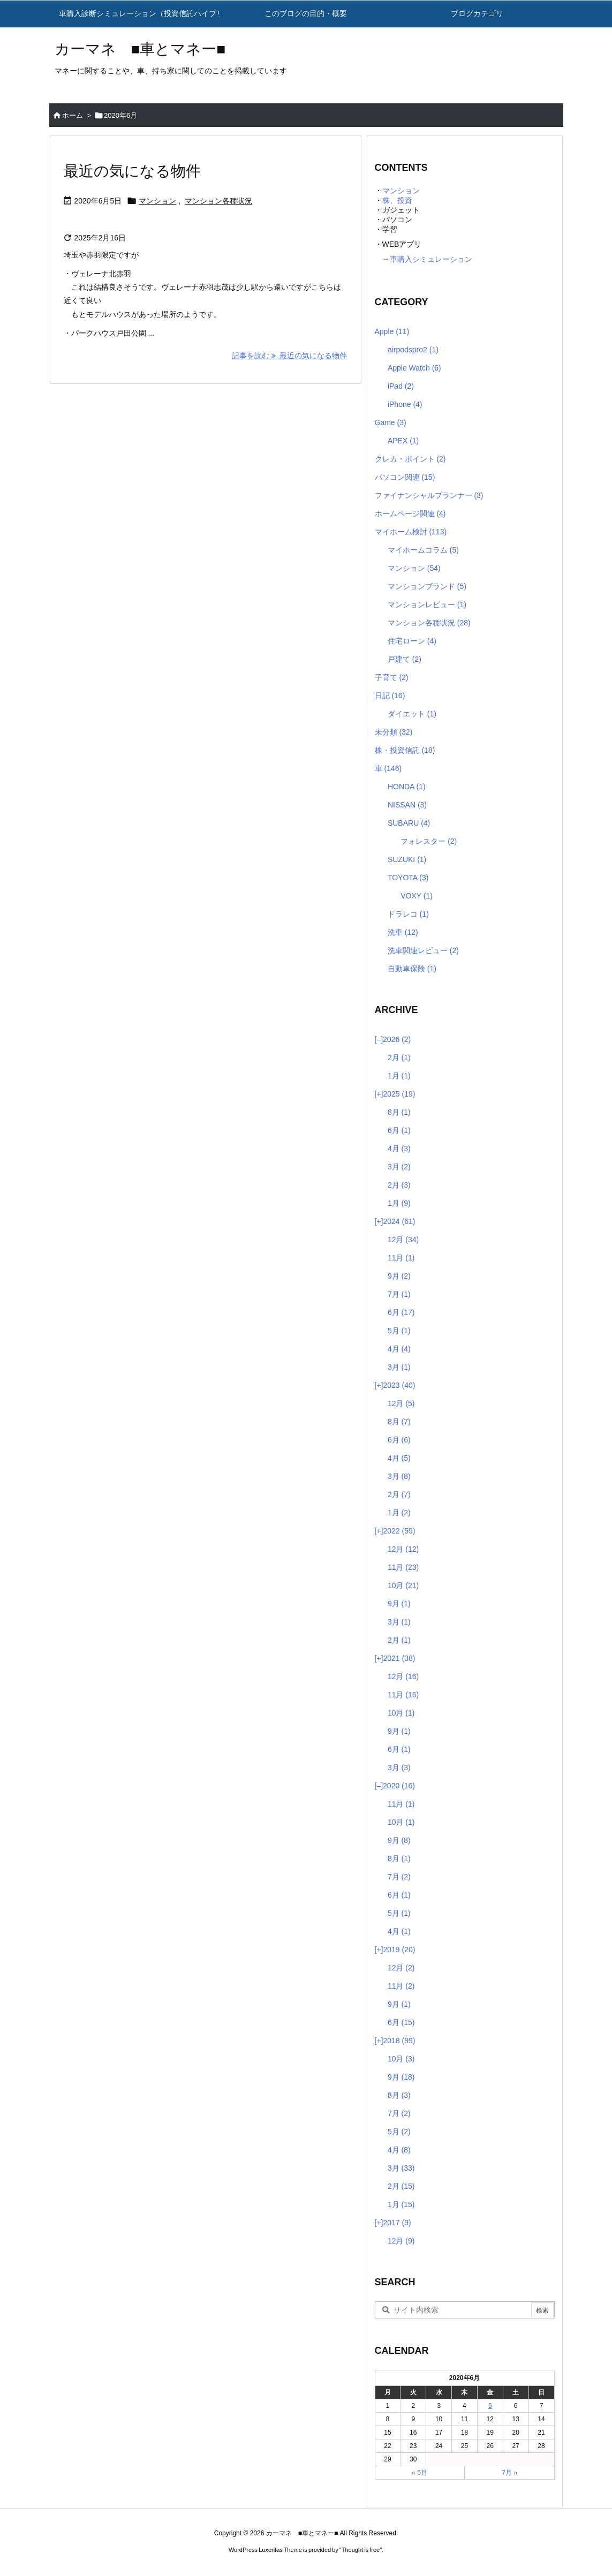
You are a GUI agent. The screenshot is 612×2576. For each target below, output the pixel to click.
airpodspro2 (413, 349)
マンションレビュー (427, 604)
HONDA (407, 786)
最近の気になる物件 (132, 171)
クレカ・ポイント (410, 459)
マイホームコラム (423, 550)
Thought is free (361, 2550)
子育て (392, 677)
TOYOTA (408, 877)
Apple (392, 331)
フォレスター (429, 841)
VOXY (417, 896)
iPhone (405, 404)
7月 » (509, 2472)
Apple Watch (414, 368)
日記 (390, 695)
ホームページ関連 (410, 513)
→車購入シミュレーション (423, 259)
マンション (157, 201)
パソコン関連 (405, 477)
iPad (401, 386)
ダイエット (412, 713)
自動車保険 (412, 968)
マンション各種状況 (218, 201)
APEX (403, 440)
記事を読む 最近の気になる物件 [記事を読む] (289, 355)
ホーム (72, 115)
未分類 (394, 732)
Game (390, 422)
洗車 (403, 932)
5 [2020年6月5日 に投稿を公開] (490, 2405)
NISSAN (407, 804)
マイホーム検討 (411, 531)
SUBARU (409, 823)
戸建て (404, 659)
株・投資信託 (405, 750)
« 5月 (419, 2472)
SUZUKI (407, 859)
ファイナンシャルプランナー (429, 495)
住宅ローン (412, 641)
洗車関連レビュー (423, 950)
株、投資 (397, 200)
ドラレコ (408, 914)
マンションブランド (427, 586)
